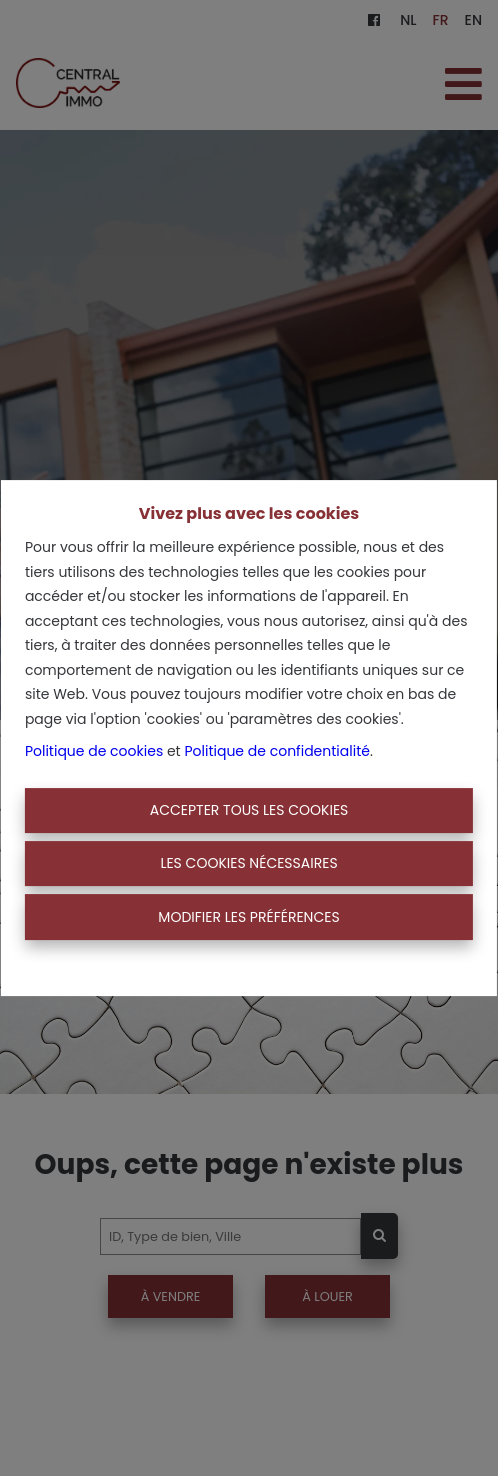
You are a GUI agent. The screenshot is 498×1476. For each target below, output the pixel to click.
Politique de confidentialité (276, 751)
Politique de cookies (94, 751)
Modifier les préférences (248, 917)
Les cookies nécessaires (248, 863)
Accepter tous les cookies (249, 810)
